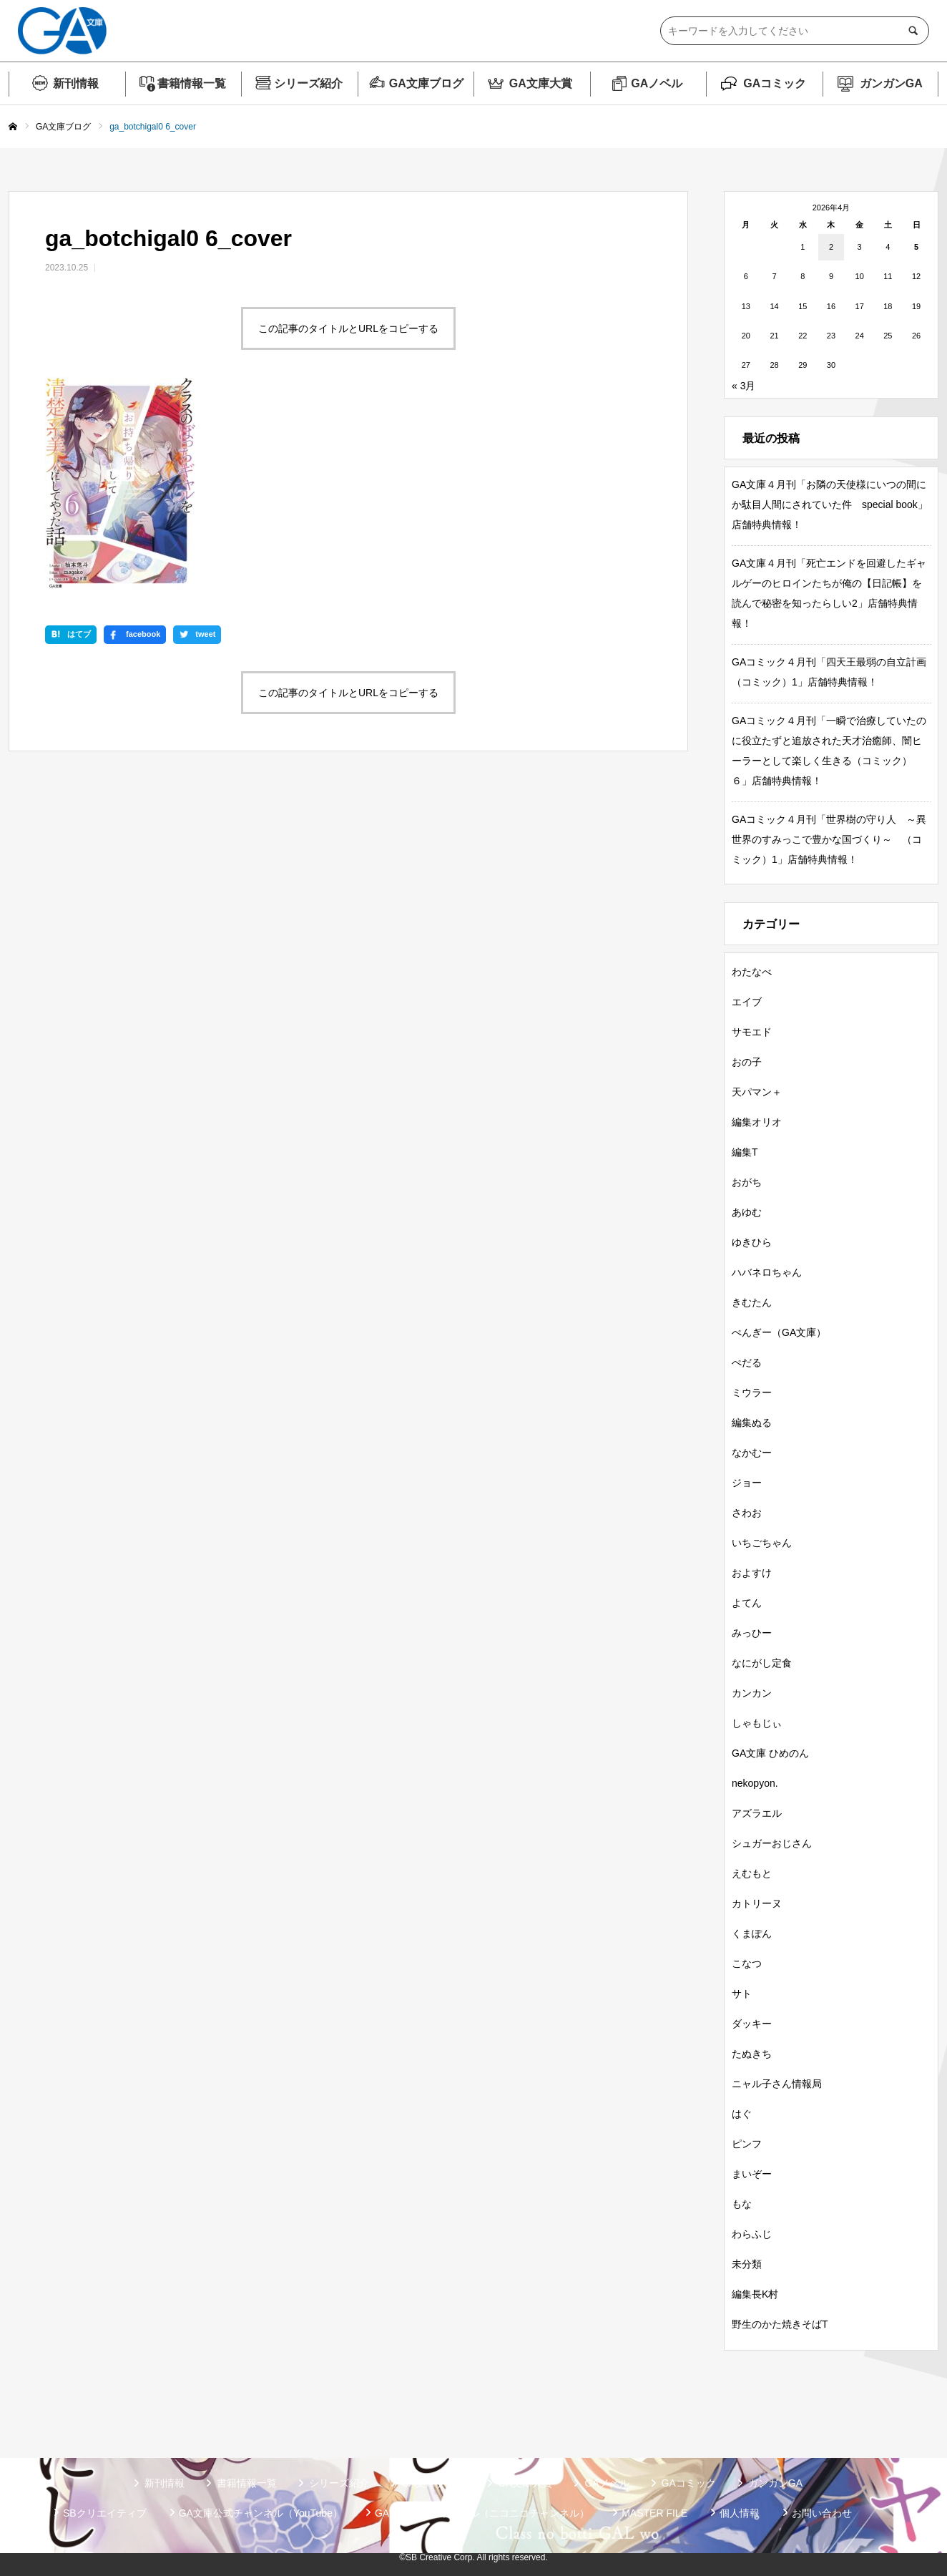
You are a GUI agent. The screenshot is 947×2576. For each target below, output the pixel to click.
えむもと (752, 1873)
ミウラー (752, 1392)
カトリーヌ (757, 1903)
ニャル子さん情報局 (777, 2083)
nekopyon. (755, 1783)
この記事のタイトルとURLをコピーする (348, 328)
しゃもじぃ (757, 1723)
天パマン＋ (757, 1092)
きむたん (752, 1302)
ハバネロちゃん (767, 1272)
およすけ (752, 1573)
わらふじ (752, 2234)
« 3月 (743, 385)
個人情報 (740, 2513)
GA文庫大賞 (540, 83)
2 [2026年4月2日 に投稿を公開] (831, 247)
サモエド (752, 1032)
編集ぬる (752, 1422)
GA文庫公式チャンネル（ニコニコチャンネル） (482, 2513)
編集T (745, 1152)
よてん (747, 1603)
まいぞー (752, 2174)
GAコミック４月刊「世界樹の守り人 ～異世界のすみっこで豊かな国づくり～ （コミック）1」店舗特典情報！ (829, 839)
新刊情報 (76, 83)
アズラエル (757, 1813)
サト (742, 1993)
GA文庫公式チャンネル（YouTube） (261, 2513)
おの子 (747, 1062)
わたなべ (752, 971)
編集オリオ (757, 1122)
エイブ (747, 1002)
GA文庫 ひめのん (770, 1753)
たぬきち (752, 2053)
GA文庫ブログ (426, 83)
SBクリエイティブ (105, 2513)
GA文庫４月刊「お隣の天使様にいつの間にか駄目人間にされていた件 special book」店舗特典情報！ (830, 504)
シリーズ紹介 (308, 83)
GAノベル (656, 83)
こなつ (747, 1963)
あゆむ (747, 1212)
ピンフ (747, 2144)
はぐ (742, 2113)
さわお (747, 1512)
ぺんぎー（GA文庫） (779, 1332)
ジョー (747, 1482)
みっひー (752, 1633)
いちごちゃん (762, 1542)
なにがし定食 (762, 1663)
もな (742, 2204)
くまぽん (752, 1933)
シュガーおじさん (772, 1843)
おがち (747, 1182)
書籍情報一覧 (191, 83)
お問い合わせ (822, 2513)
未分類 (747, 2264)
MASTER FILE (654, 2513)
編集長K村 (755, 2294)
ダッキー (752, 2023)
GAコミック (774, 83)
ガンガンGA (891, 83)
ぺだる (747, 1362)
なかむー (752, 1452)
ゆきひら (752, 1242)
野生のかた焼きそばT (780, 2324)
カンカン (752, 1693)
